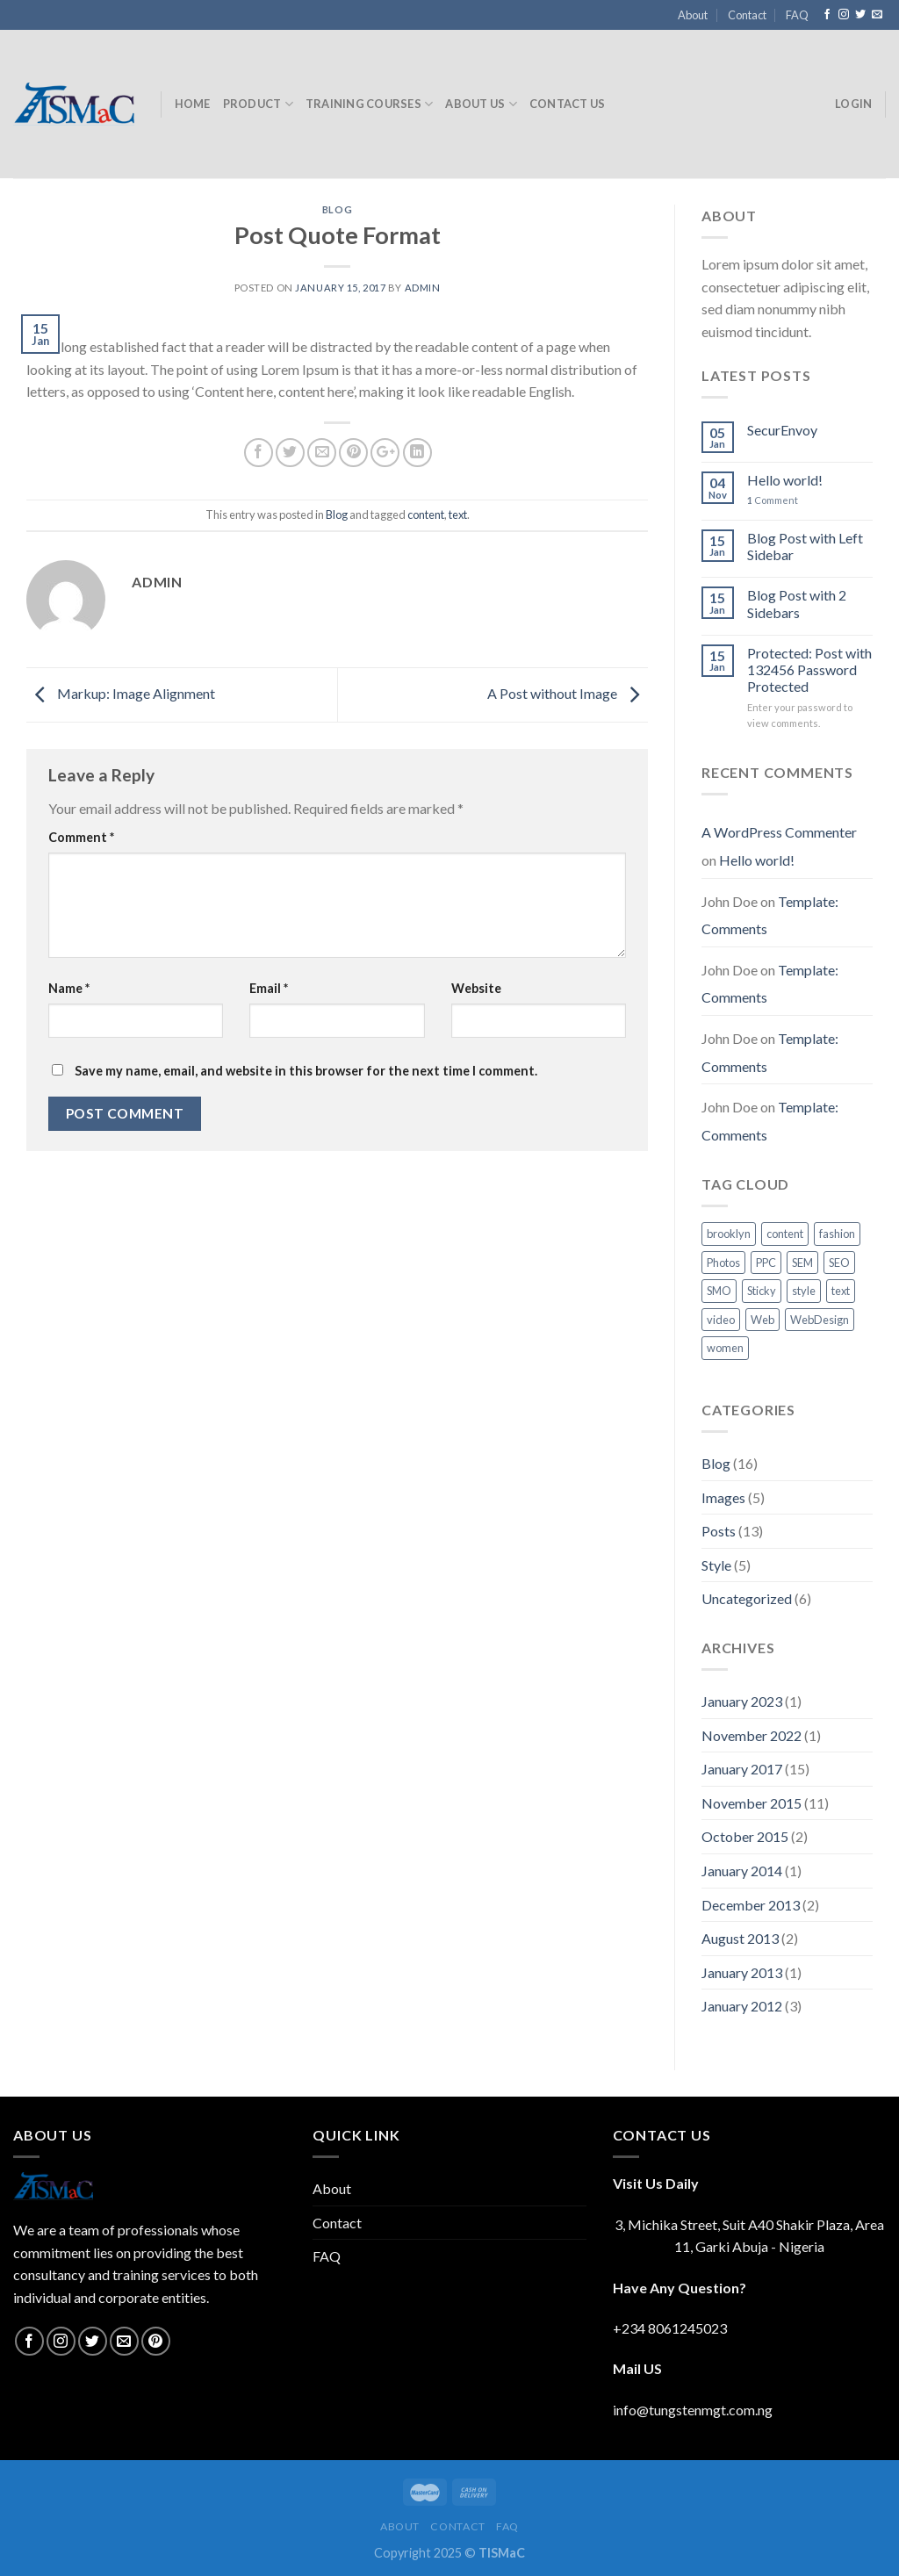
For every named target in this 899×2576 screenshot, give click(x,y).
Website (476, 988)
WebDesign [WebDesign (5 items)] (819, 1320)
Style (716, 1565)
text (458, 514)
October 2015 (744, 1836)
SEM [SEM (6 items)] (802, 1263)
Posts (718, 1530)
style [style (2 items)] (804, 1291)
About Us (481, 104)
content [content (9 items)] (784, 1234)
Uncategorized (746, 1598)
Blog (337, 209)
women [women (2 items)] (725, 1348)
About (693, 15)
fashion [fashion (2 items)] (837, 1234)
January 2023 (741, 1701)
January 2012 (741, 2005)
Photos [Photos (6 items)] (723, 1263)
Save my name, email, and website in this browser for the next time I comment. (306, 1070)
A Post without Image (567, 693)
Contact (747, 15)
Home (193, 104)
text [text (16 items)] (840, 1291)
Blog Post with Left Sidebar (805, 546)
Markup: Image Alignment (120, 693)
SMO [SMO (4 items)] (719, 1291)
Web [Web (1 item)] (762, 1320)
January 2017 (741, 1768)
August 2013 (740, 1938)
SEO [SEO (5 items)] (839, 1263)
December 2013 (750, 1904)
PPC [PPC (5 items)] (766, 1263)
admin (423, 287)
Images (723, 1497)
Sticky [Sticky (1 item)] (761, 1291)
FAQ (797, 15)
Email (268, 988)
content (425, 514)
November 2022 (751, 1735)
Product (258, 104)
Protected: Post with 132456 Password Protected (809, 669)
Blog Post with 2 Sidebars (796, 603)
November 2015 (751, 1803)
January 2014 (741, 1870)
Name (69, 988)
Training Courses (370, 104)
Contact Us (567, 104)
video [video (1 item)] (721, 1320)
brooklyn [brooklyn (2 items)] (729, 1234)
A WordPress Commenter (779, 832)
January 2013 (741, 1972)
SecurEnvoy (782, 429)
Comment (81, 837)
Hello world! (785, 479)
